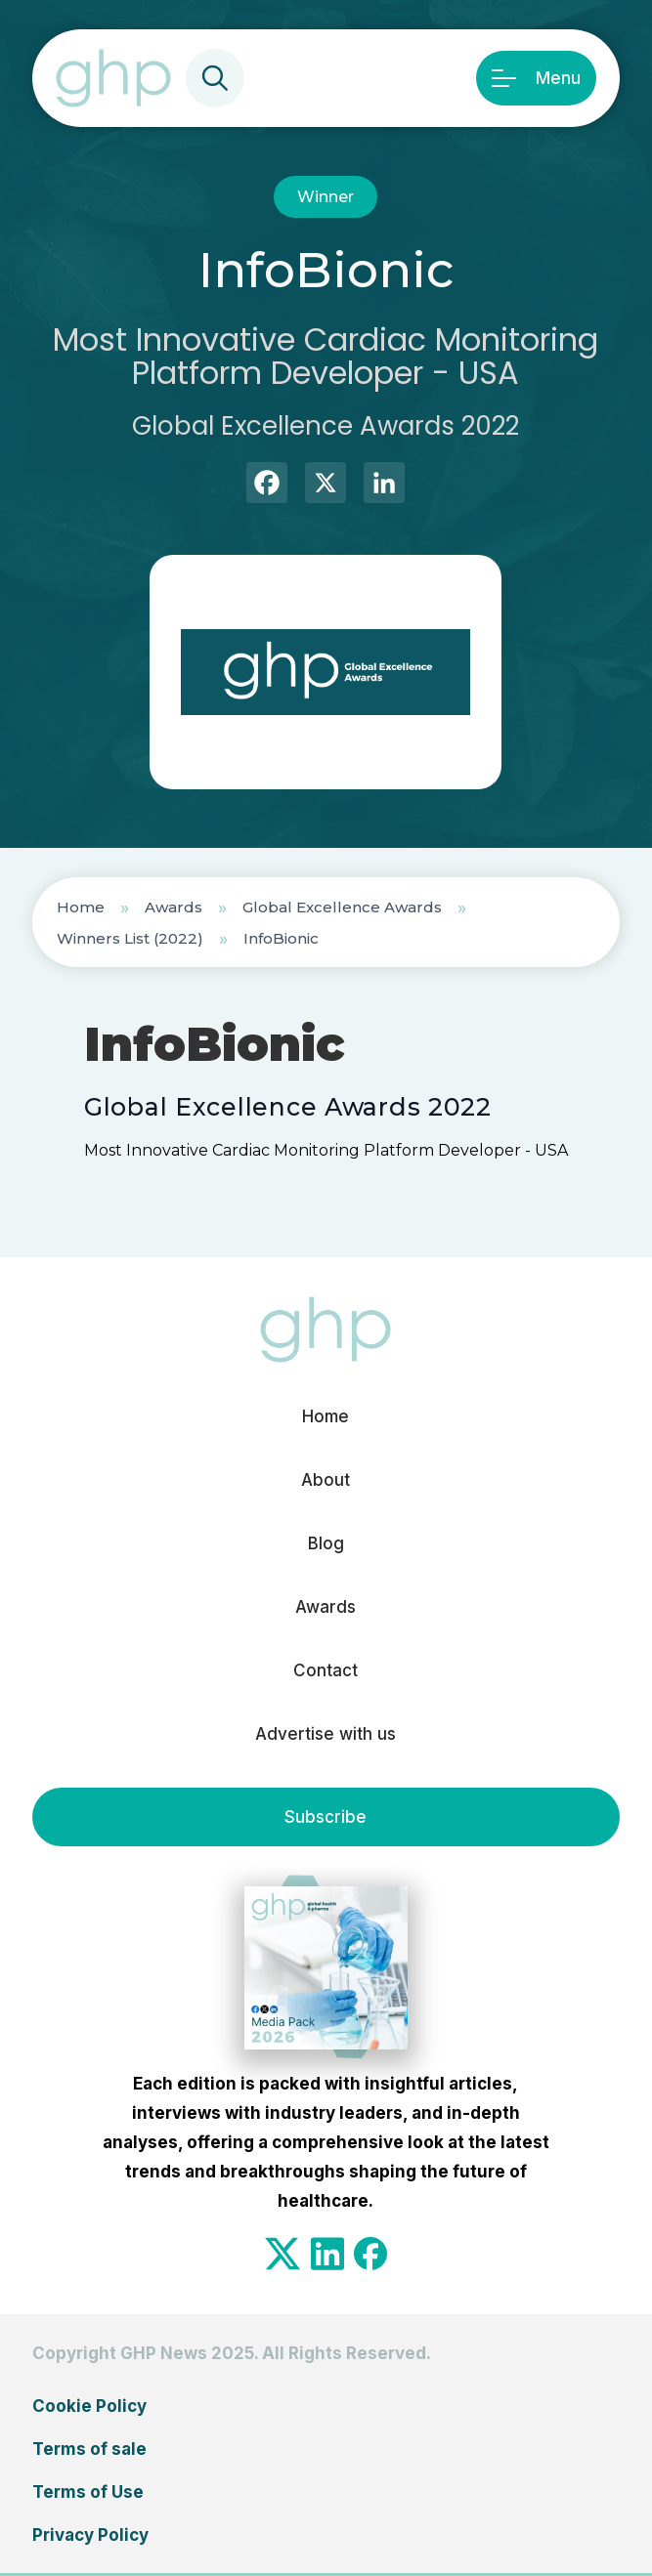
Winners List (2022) (130, 938)
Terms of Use (88, 2492)
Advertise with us (325, 1734)
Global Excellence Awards (342, 907)
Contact (325, 1670)
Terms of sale (89, 2449)
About (325, 1480)
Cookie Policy (89, 2406)
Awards (173, 907)
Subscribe (325, 1817)
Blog (326, 1543)
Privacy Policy (90, 2535)
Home (81, 907)
